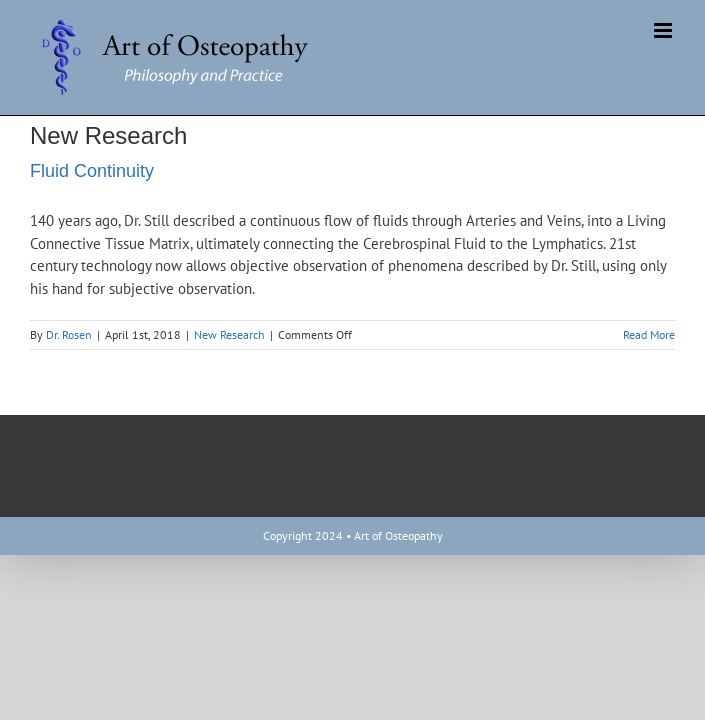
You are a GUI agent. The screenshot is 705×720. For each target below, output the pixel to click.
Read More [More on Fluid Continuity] (649, 334)
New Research (229, 334)
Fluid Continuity (92, 171)
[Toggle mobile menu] (664, 30)
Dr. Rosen (69, 334)
